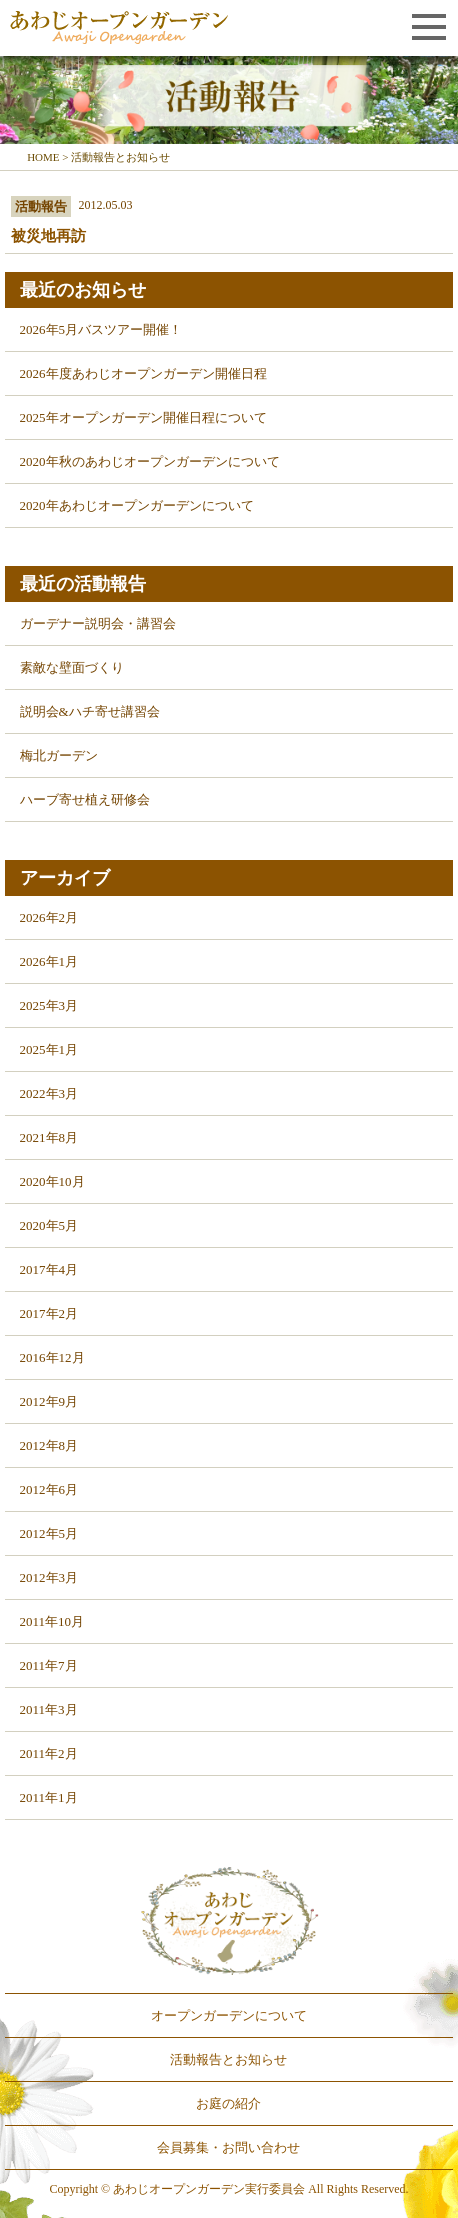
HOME (43, 157)
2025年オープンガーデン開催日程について (143, 417)
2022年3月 (49, 1093)
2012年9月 (49, 1401)
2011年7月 (49, 1665)
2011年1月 (49, 1797)
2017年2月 (49, 1313)
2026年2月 (49, 917)
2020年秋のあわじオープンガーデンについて (150, 461)
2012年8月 (49, 1445)
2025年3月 (49, 1005)
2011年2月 (49, 1753)
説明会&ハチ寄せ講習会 (90, 711)
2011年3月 (49, 1709)
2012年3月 (49, 1577)
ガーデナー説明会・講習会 (98, 623)
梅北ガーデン (59, 755)
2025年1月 (49, 1049)
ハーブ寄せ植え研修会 (85, 799)
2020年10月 (52, 1181)
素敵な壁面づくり (72, 667)
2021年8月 (49, 1137)
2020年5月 (49, 1225)
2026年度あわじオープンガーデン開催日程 (143, 373)
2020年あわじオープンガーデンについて (137, 505)
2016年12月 (52, 1357)
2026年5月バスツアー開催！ (101, 329)
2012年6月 (49, 1489)
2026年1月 (49, 961)
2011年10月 (52, 1621)
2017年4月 (49, 1269)
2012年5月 (49, 1533)
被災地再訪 (48, 236)
